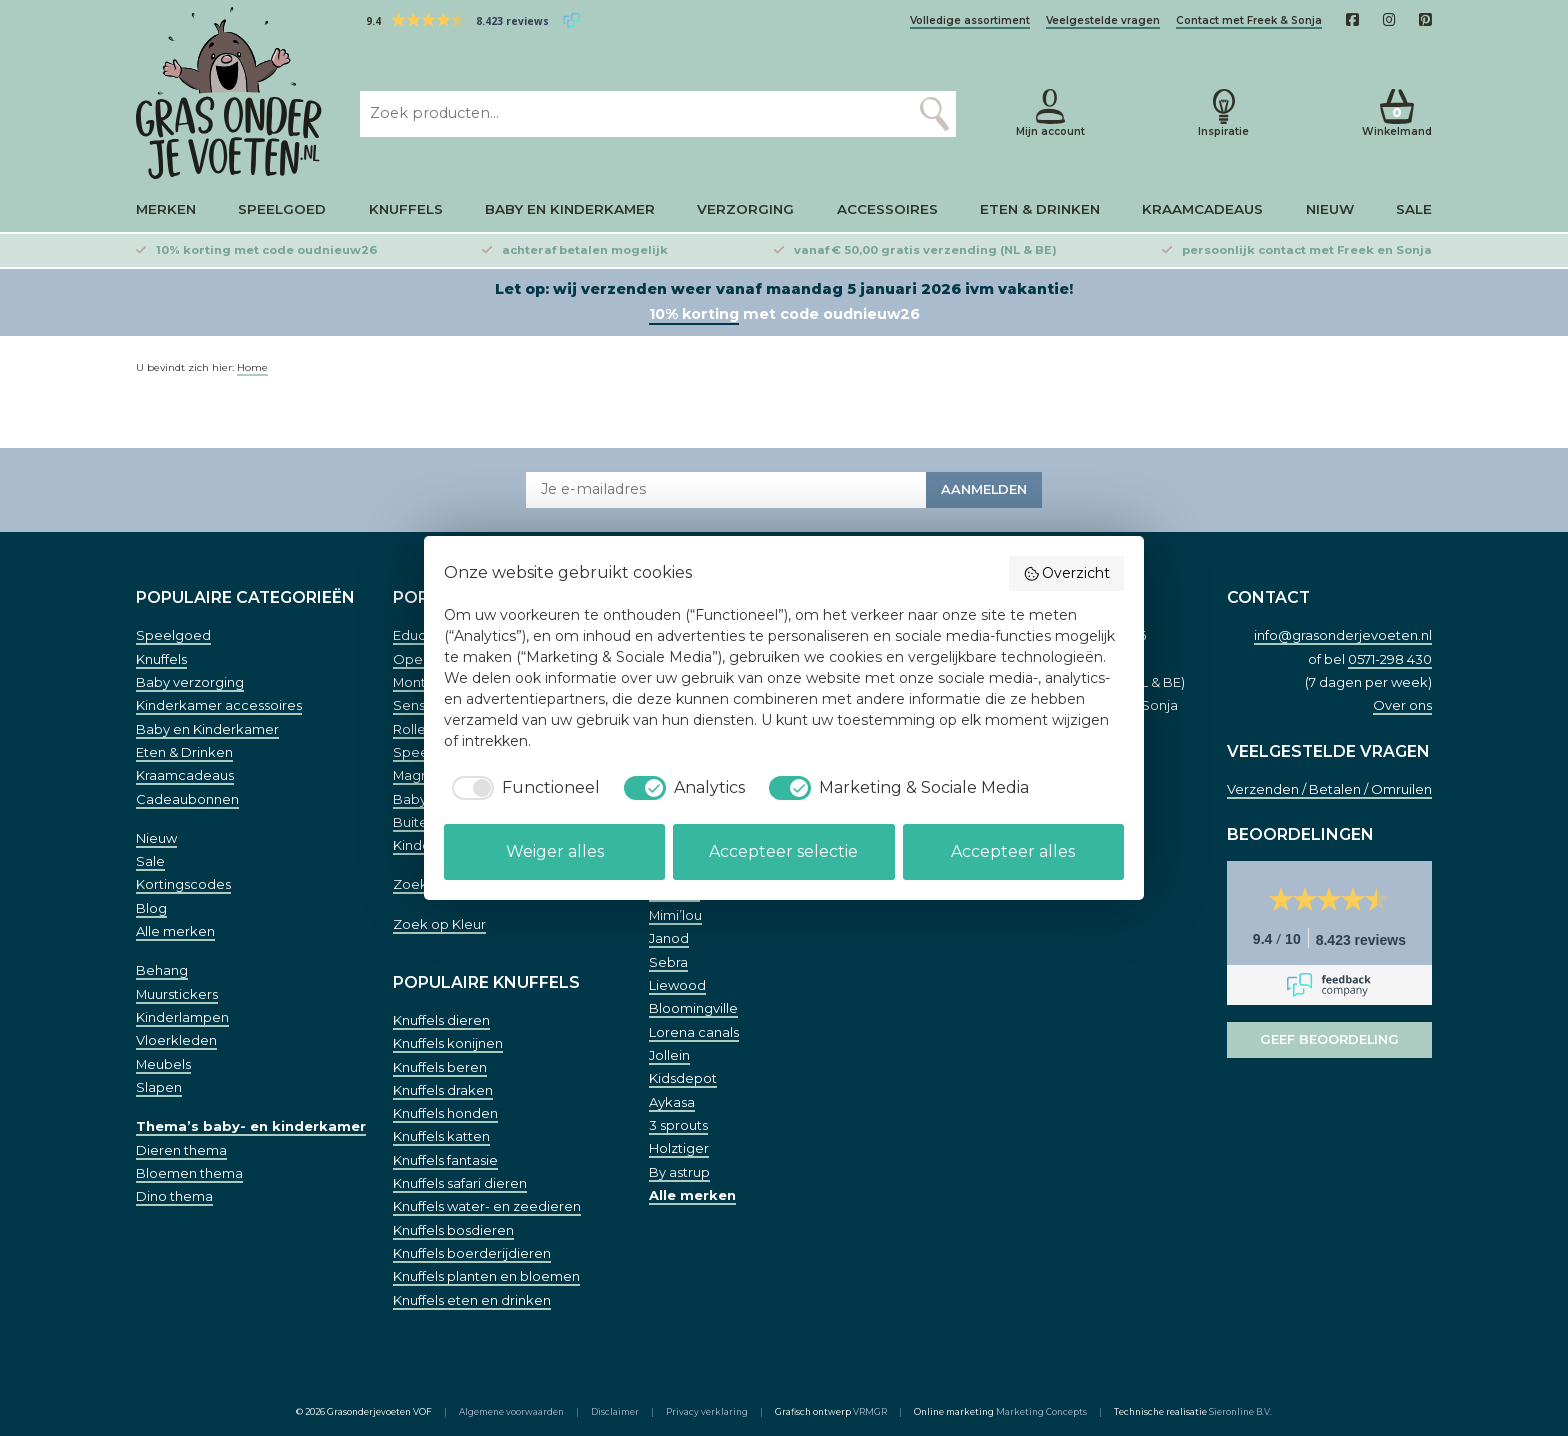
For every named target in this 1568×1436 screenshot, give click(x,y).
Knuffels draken (443, 1090)
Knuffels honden (445, 1113)
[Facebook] (1352, 20)
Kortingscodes (183, 884)
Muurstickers (177, 994)
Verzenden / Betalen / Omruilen (1329, 789)
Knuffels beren (440, 1067)
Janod (669, 938)
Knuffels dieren (441, 1020)
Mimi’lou (675, 915)
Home (252, 367)
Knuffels (406, 209)
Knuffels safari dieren (460, 1183)
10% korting (694, 314)
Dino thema (174, 1196)
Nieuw (1330, 209)
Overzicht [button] (1067, 573)
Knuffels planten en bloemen (486, 1276)
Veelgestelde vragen (1103, 20)
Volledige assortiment (970, 20)
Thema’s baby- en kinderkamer (251, 1126)
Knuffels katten (441, 1136)
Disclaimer (615, 1412)
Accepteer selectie (783, 851)
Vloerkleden (176, 1040)
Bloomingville (693, 1008)
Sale (1414, 209)
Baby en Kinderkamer (570, 209)
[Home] (232, 92)
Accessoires (887, 209)
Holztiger (679, 1148)
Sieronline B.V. (1240, 1412)
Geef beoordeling (1329, 1039)
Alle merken (175, 931)
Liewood (677, 985)
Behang (162, 970)
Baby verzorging (190, 682)
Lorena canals (694, 1032)
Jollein (669, 1055)
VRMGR (870, 1412)
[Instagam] (1389, 20)
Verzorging (745, 209)
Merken (166, 209)
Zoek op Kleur (439, 924)
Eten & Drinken (1040, 209)
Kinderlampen (182, 1017)
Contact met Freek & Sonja (1249, 20)
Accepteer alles (1013, 851)
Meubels (163, 1064)
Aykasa (672, 1102)
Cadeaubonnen (187, 799)
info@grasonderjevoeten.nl (1343, 635)
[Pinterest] (1425, 20)
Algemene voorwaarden (511, 1412)
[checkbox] (522, 788)
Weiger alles (555, 851)
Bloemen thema (189, 1173)
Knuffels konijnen (448, 1043)
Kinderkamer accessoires (219, 705)
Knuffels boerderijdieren (472, 1253)
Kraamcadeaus (1202, 209)
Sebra (668, 962)
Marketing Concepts (1041, 1412)
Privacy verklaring (707, 1412)
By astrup (679, 1172)
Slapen (159, 1087)
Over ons (1402, 705)
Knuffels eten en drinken (472, 1300)
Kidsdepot (683, 1078)
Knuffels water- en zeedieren (487, 1206)
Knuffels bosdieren (453, 1230)
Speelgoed (282, 209)
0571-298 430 (1390, 659)
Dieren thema (181, 1150)
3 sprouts (678, 1125)
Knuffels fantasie (445, 1160)
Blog (151, 908)
